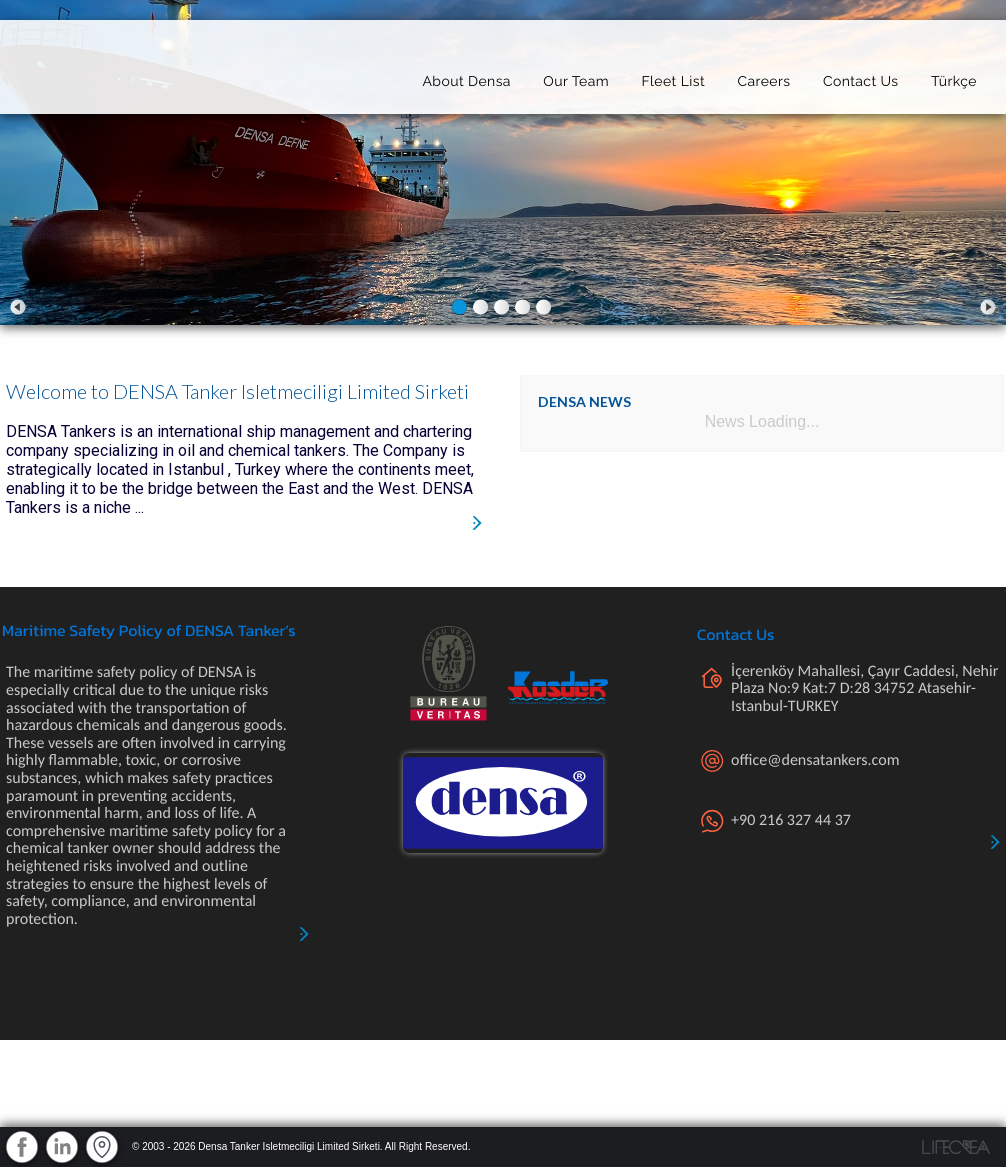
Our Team (576, 77)
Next (988, 307)
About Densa (466, 77)
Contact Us (861, 77)
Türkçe (954, 77)
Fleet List (673, 77)
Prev (18, 307)
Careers (763, 77)
